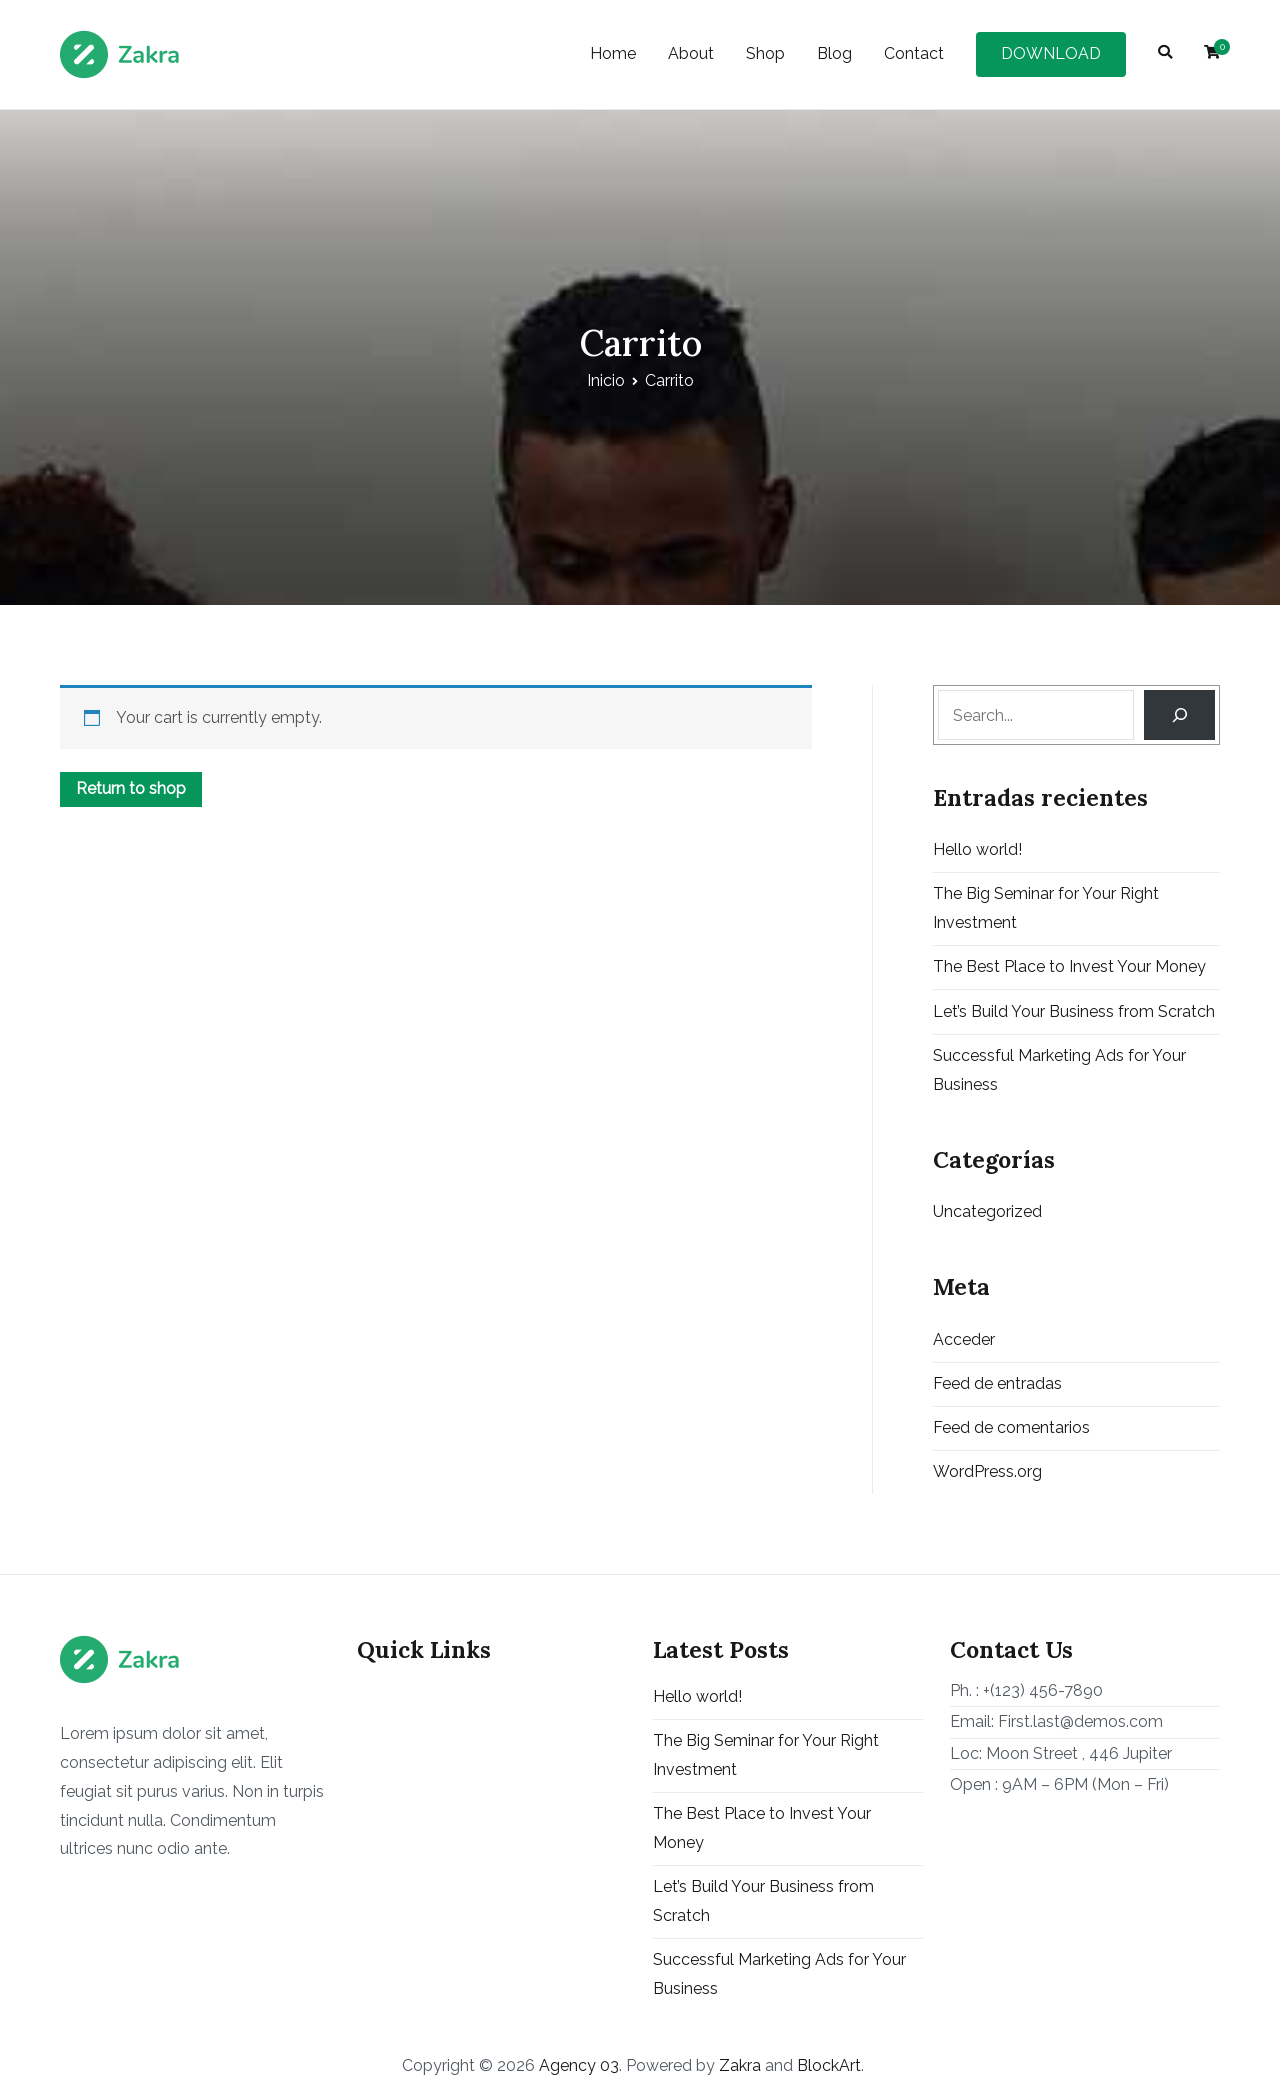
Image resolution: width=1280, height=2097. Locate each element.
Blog (834, 53)
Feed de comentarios (1011, 1427)
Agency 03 (579, 2065)
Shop (765, 53)
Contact (914, 53)
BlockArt (829, 2065)
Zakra (740, 2065)
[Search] (1179, 714)
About (691, 53)
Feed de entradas (997, 1383)
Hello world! (977, 849)
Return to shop (131, 788)
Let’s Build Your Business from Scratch (1074, 1011)
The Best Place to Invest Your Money (1069, 966)
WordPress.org (987, 1471)
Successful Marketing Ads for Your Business (1059, 1070)
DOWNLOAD (1051, 53)
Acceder (964, 1339)
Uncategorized (987, 1211)
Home (613, 53)
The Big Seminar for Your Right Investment (1046, 908)
